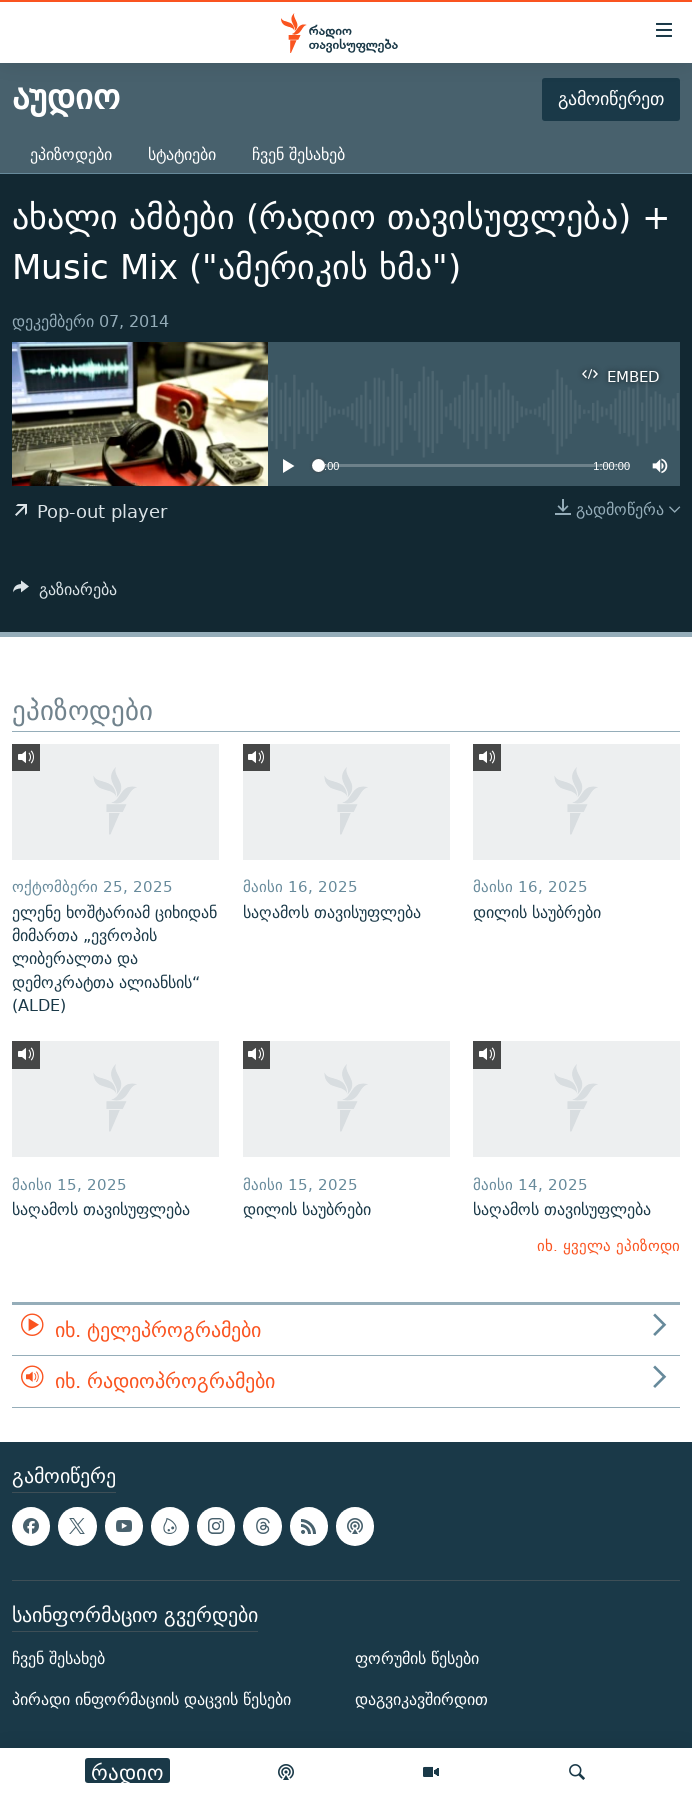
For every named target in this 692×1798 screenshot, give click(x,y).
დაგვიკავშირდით (421, 1699)
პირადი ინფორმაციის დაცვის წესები (151, 1699)
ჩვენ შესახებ (298, 154)
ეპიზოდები (71, 154)
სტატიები (182, 154)
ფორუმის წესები (417, 1658)
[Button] (65, 594)
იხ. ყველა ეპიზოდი (608, 1245)
